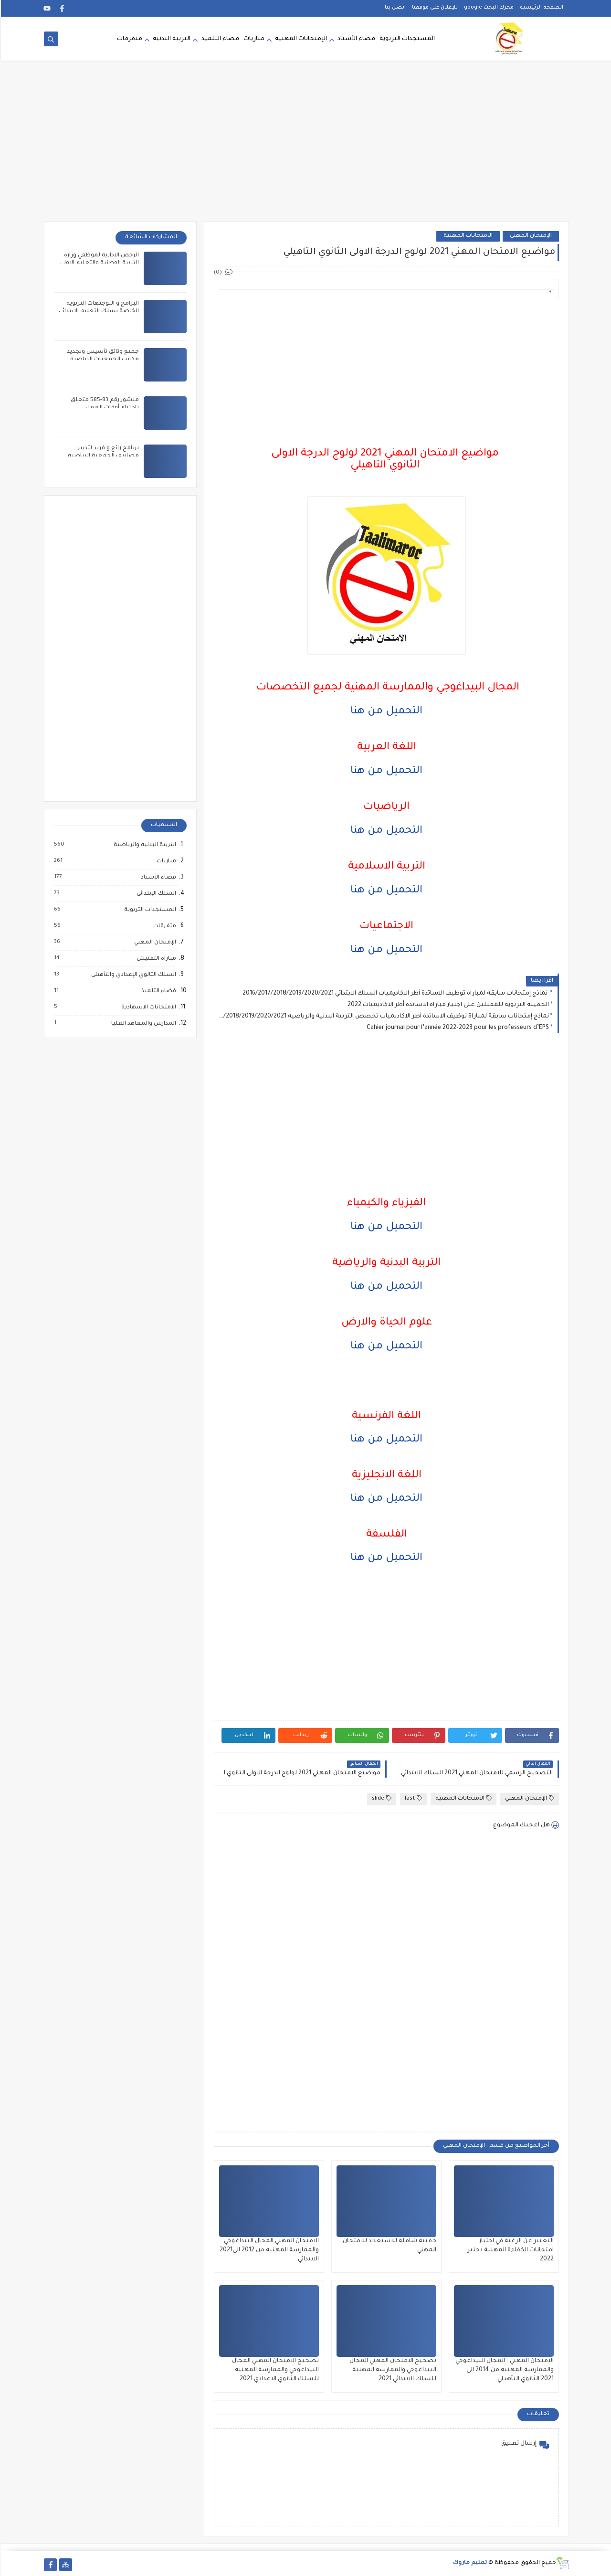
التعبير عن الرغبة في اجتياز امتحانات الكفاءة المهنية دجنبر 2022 (509, 2250)
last (412, 1798)
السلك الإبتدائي (155, 894)
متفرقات (128, 39)
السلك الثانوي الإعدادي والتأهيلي (132, 975)
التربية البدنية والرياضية (143, 845)
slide (380, 1798)
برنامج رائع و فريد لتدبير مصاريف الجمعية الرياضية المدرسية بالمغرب (102, 456)
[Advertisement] (305, 147)
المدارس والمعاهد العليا (142, 1024)
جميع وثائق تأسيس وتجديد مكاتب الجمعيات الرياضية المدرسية (102, 360)
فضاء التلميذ (219, 39)
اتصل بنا (394, 8)
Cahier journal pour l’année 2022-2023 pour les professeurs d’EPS (457, 1028)
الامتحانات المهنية (467, 236)
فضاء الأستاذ (157, 877)
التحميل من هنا (385, 712)
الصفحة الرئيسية (540, 8)
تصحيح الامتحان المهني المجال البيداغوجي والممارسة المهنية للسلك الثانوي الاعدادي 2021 (274, 2370)
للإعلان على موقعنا (434, 8)
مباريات (252, 39)
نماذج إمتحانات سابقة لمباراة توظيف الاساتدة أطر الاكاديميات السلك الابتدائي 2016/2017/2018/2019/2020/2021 (395, 993)
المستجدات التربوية (406, 39)
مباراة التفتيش (155, 959)
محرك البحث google (488, 8)
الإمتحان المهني (530, 236)
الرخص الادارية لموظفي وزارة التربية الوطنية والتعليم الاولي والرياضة (98, 263)
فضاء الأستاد (355, 39)
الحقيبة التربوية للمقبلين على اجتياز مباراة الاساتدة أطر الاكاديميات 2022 (447, 1005)
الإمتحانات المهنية (300, 39)
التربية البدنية (171, 39)
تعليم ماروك (469, 2563)
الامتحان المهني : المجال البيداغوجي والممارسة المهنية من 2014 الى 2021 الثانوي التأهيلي (503, 2370)
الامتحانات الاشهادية (147, 1007)
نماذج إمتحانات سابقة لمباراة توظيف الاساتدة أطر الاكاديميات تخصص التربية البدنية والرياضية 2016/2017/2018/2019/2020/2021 (383, 1016)
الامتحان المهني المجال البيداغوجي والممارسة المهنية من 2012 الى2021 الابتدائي (268, 2250)
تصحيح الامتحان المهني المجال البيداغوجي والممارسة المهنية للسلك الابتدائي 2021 (391, 2370)
